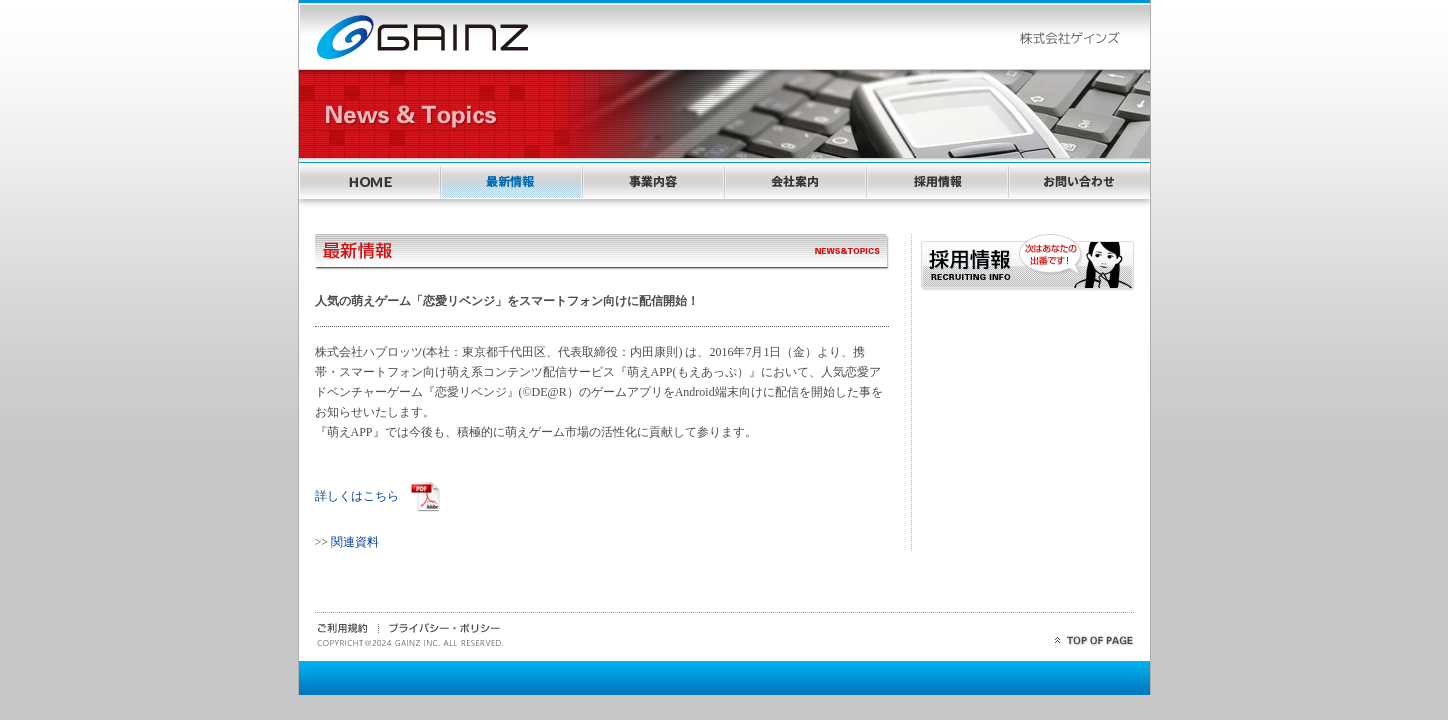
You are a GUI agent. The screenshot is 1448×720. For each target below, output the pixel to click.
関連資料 (355, 542)
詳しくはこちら (363, 496)
